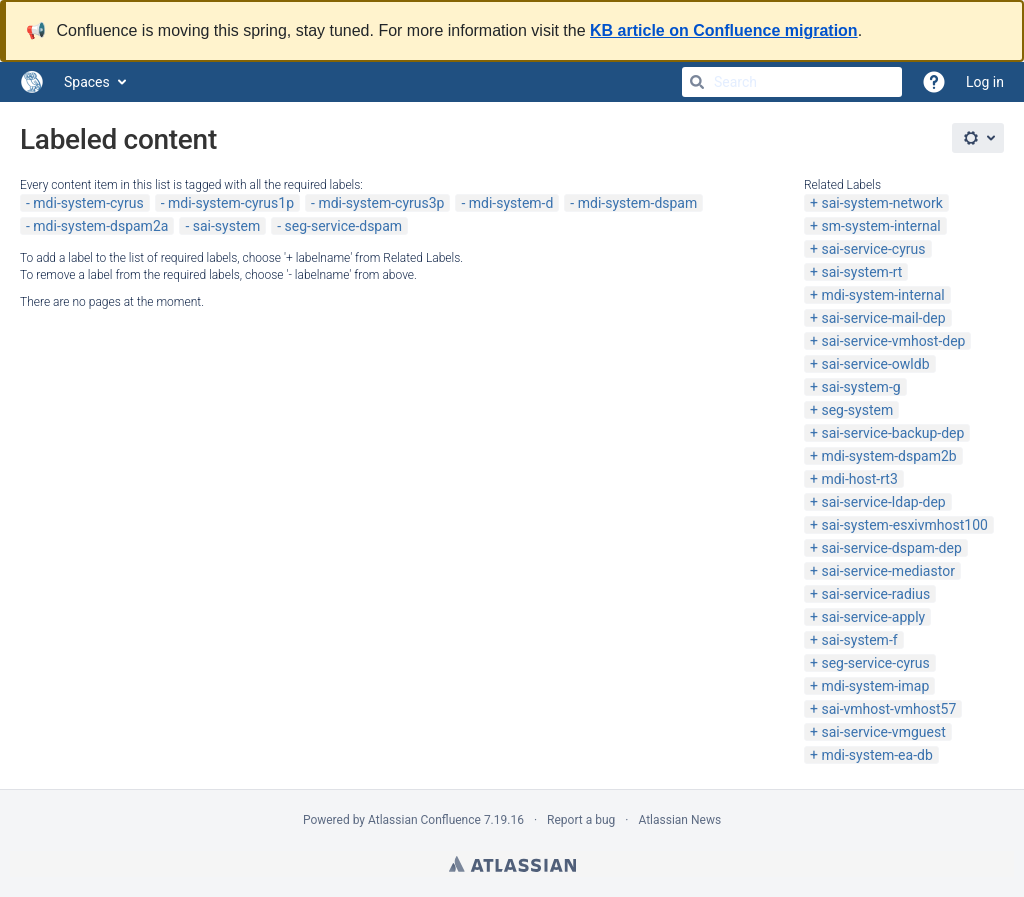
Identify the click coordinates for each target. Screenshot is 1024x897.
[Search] (697, 82)
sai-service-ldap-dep (883, 502)
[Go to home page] (32, 82)
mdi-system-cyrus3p (381, 203)
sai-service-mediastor (887, 571)
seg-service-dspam (344, 226)
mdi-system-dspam (638, 203)
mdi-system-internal (882, 295)
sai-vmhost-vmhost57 (888, 709)
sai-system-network (881, 203)
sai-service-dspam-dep (891, 548)
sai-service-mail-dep (883, 318)
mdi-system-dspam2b (888, 456)
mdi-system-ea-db (876, 755)
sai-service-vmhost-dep (893, 341)
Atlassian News (679, 820)
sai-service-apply (873, 617)
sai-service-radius (875, 594)
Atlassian (512, 864)
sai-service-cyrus (873, 249)
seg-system (857, 410)
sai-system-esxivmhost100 (904, 525)
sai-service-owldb (875, 364)
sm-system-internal (880, 226)
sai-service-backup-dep (892, 433)
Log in (985, 82)
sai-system (226, 226)
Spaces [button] (87, 82)
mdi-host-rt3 (859, 479)
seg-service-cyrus (875, 663)
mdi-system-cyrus (88, 203)
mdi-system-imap (875, 686)
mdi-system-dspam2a (100, 226)
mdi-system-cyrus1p (231, 203)
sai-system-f (859, 640)
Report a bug (581, 820)
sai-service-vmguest (883, 732)
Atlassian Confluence (424, 820)
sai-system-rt (861, 272)
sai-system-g (860, 387)
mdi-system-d (511, 203)
